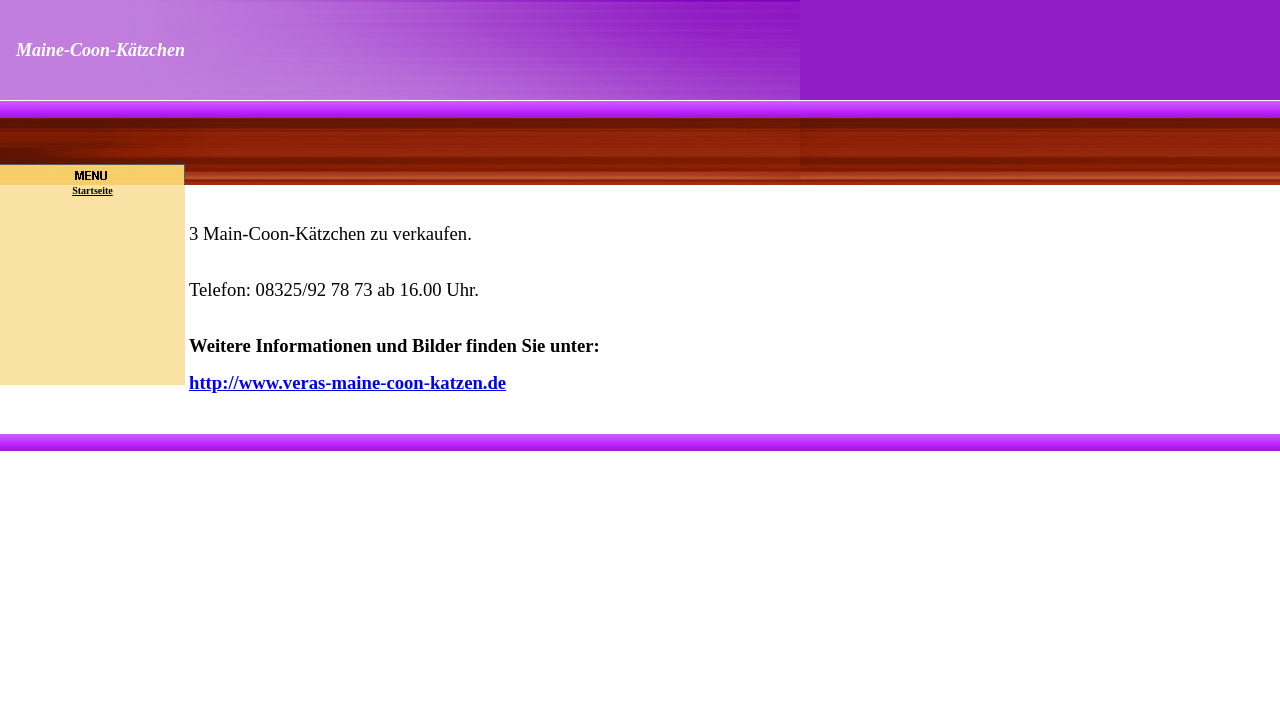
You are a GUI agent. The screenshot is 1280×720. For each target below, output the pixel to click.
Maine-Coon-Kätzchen (100, 50)
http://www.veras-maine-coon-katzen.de (347, 382)
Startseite (92, 190)
